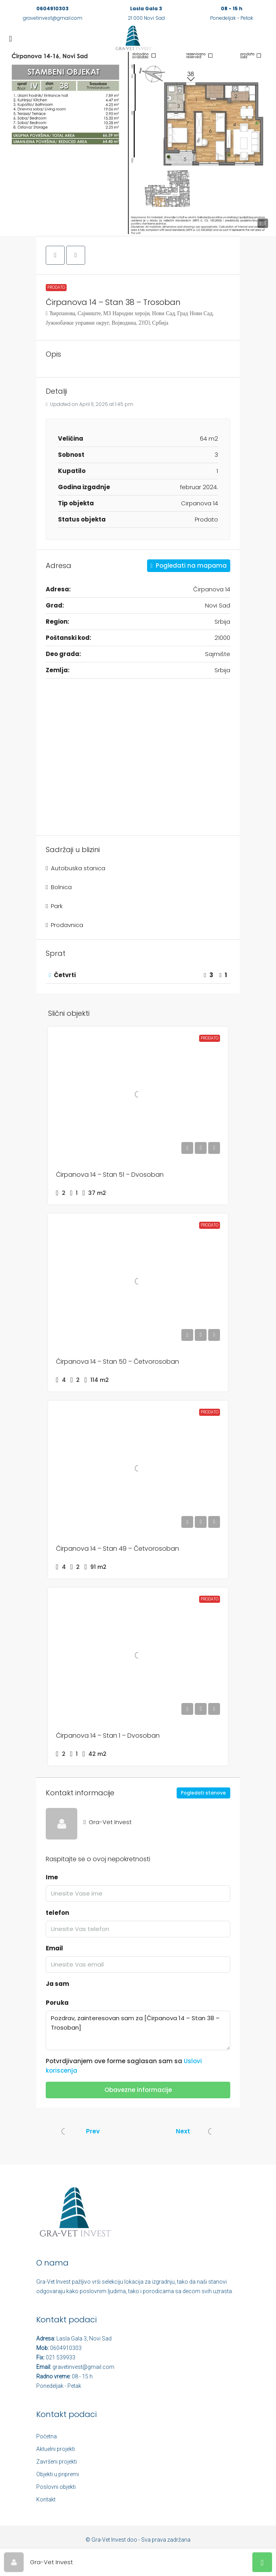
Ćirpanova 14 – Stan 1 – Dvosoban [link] (108, 1735)
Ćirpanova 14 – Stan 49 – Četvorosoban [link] (117, 1548)
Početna (46, 2436)
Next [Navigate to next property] (183, 2131)
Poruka (57, 2002)
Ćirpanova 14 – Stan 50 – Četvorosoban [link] (117, 1361)
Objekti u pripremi (57, 2474)
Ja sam (57, 1984)
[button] (138, 143)
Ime (52, 1877)
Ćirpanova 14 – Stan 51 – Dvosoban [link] (110, 1174)
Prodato (56, 287)
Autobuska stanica (78, 868)
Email (54, 1948)
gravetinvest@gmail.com (52, 18)
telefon (57, 1913)
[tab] (138, 975)
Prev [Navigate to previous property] (93, 2131)
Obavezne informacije (138, 2090)
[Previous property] (64, 2131)
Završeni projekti (56, 2461)
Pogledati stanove (203, 1792)
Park (57, 906)
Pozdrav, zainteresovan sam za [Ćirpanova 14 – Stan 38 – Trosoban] (138, 2030)
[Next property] (211, 2131)
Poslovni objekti (56, 2487)
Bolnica (61, 887)
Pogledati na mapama (189, 565)
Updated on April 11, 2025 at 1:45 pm (89, 404)
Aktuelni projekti (55, 2449)
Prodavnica (67, 925)
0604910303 (52, 8)
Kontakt (46, 2499)
